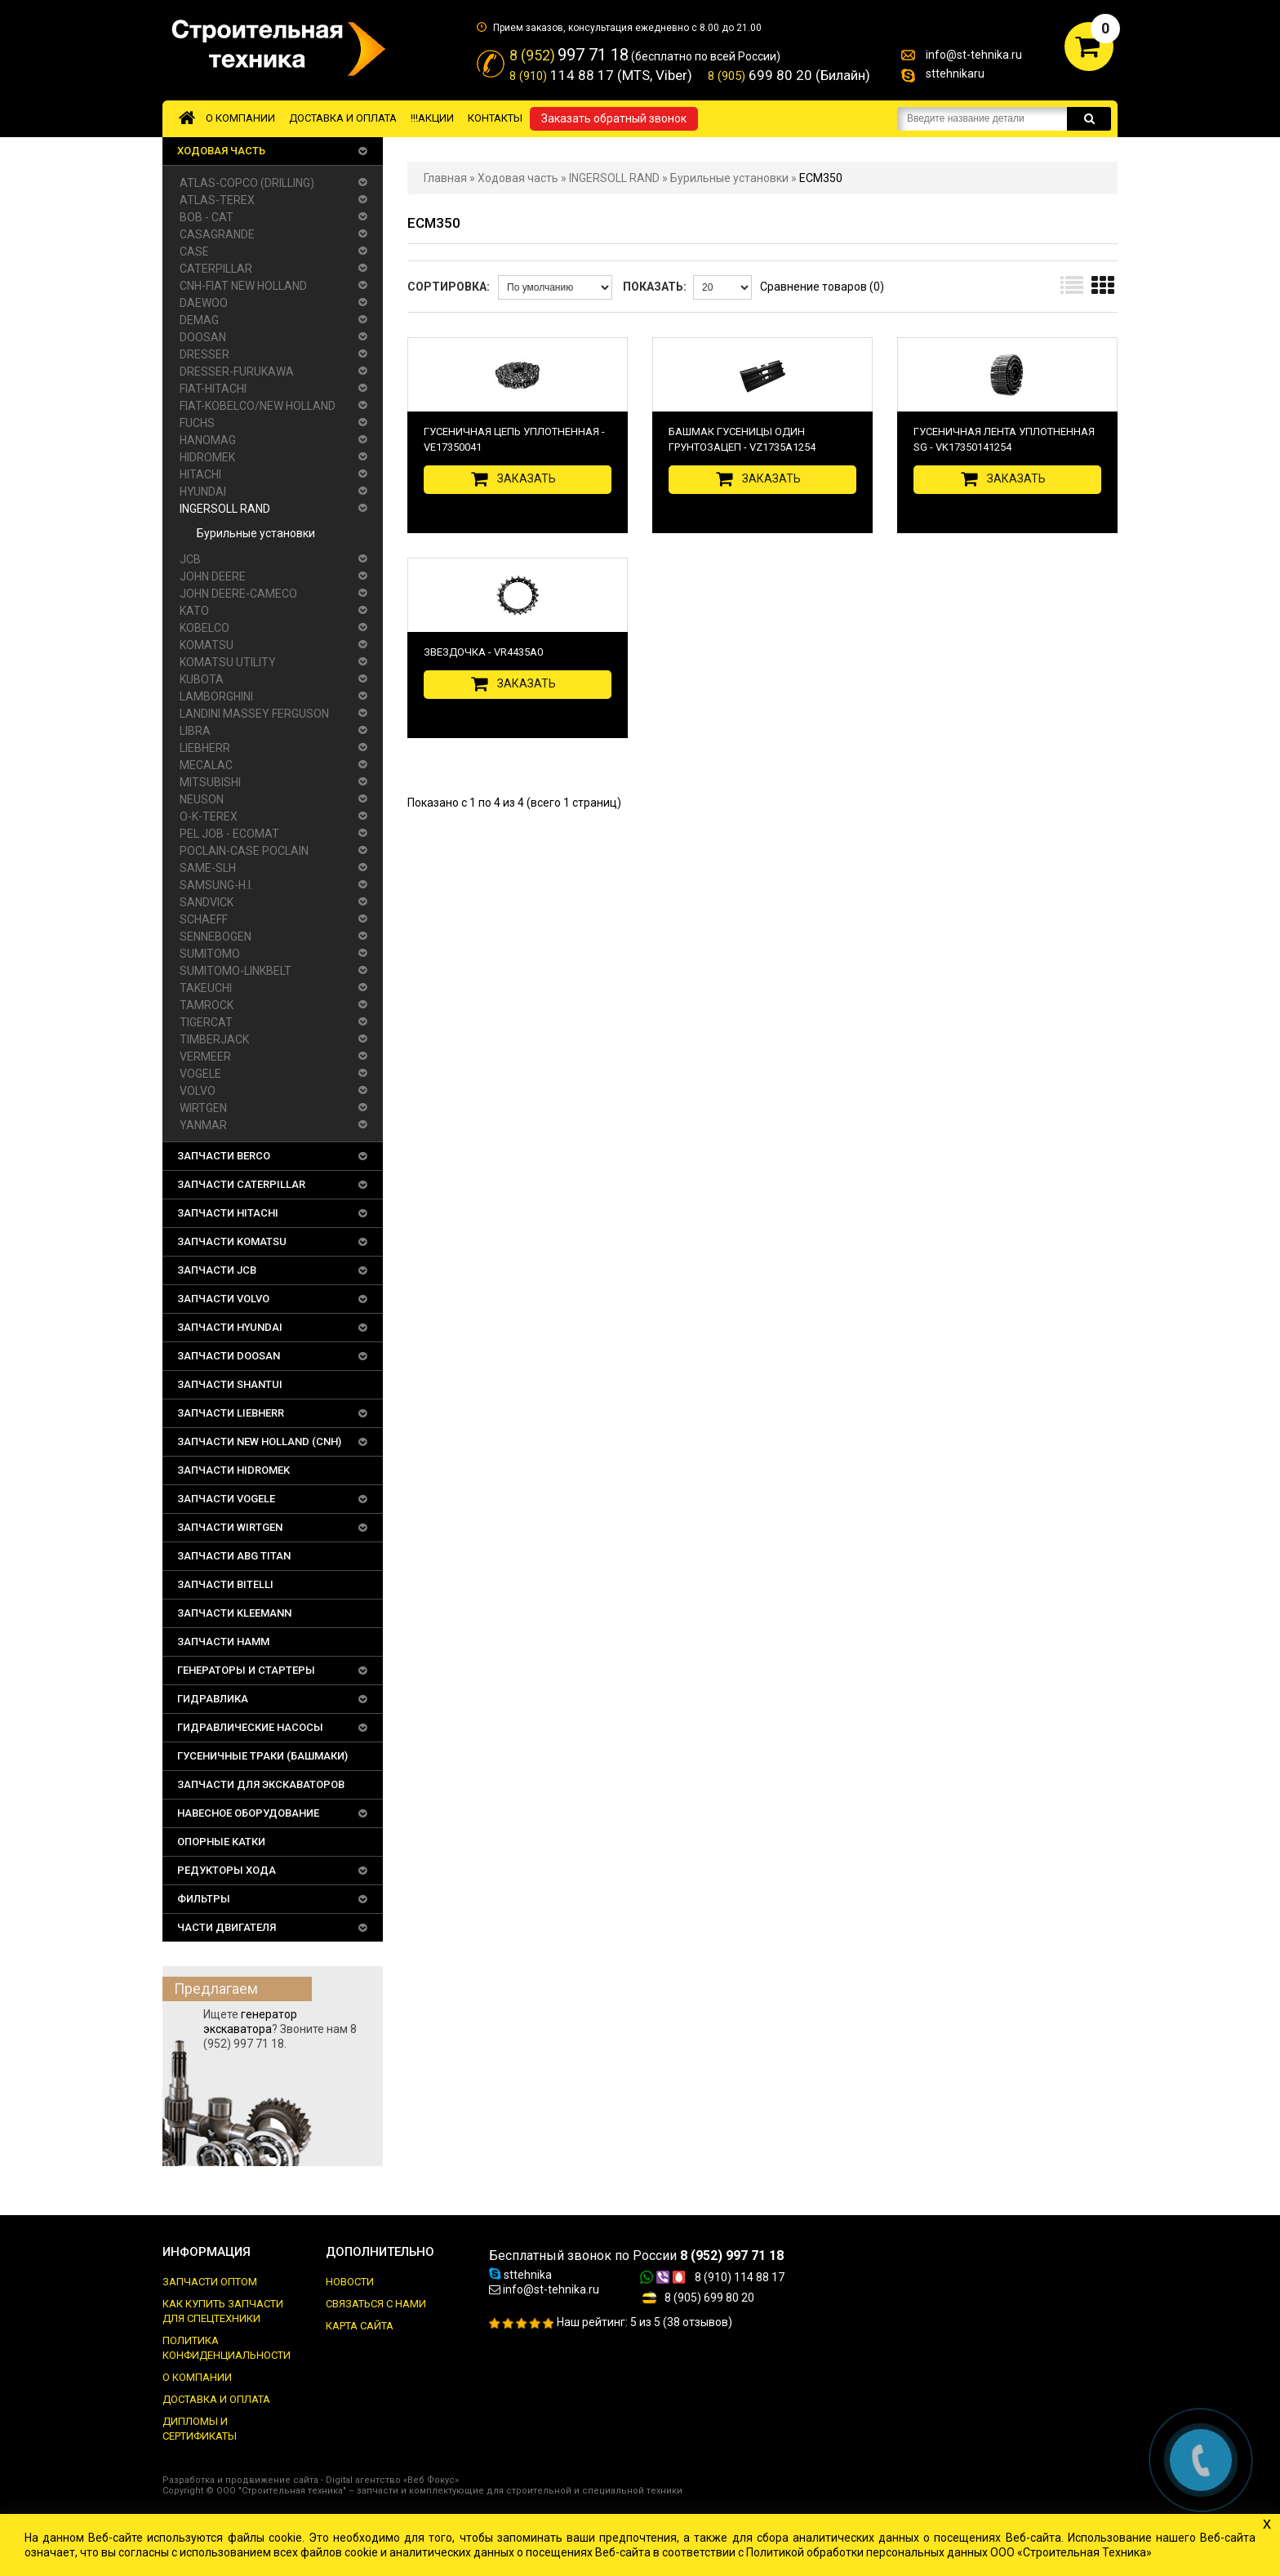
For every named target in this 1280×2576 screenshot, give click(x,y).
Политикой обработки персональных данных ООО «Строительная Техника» (949, 2552)
